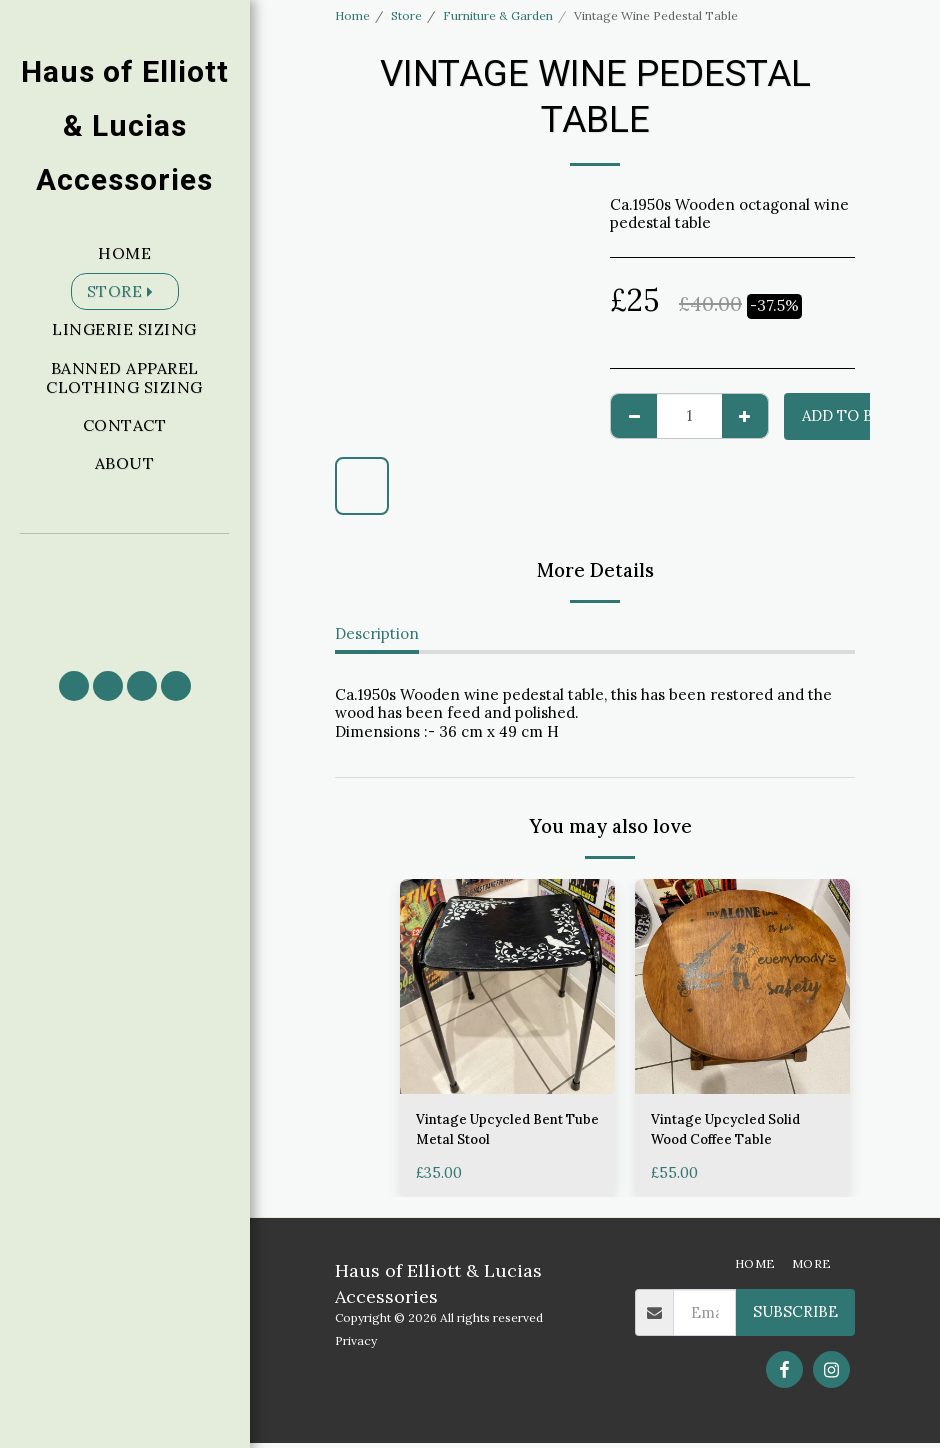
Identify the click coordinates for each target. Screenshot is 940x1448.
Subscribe (795, 1317)
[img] (507, 986)
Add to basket (862, 415)
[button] (125, 593)
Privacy (356, 1345)
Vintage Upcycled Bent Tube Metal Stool (498, 1132)
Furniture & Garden (498, 15)
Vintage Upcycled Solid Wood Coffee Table (734, 1132)
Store (406, 15)
